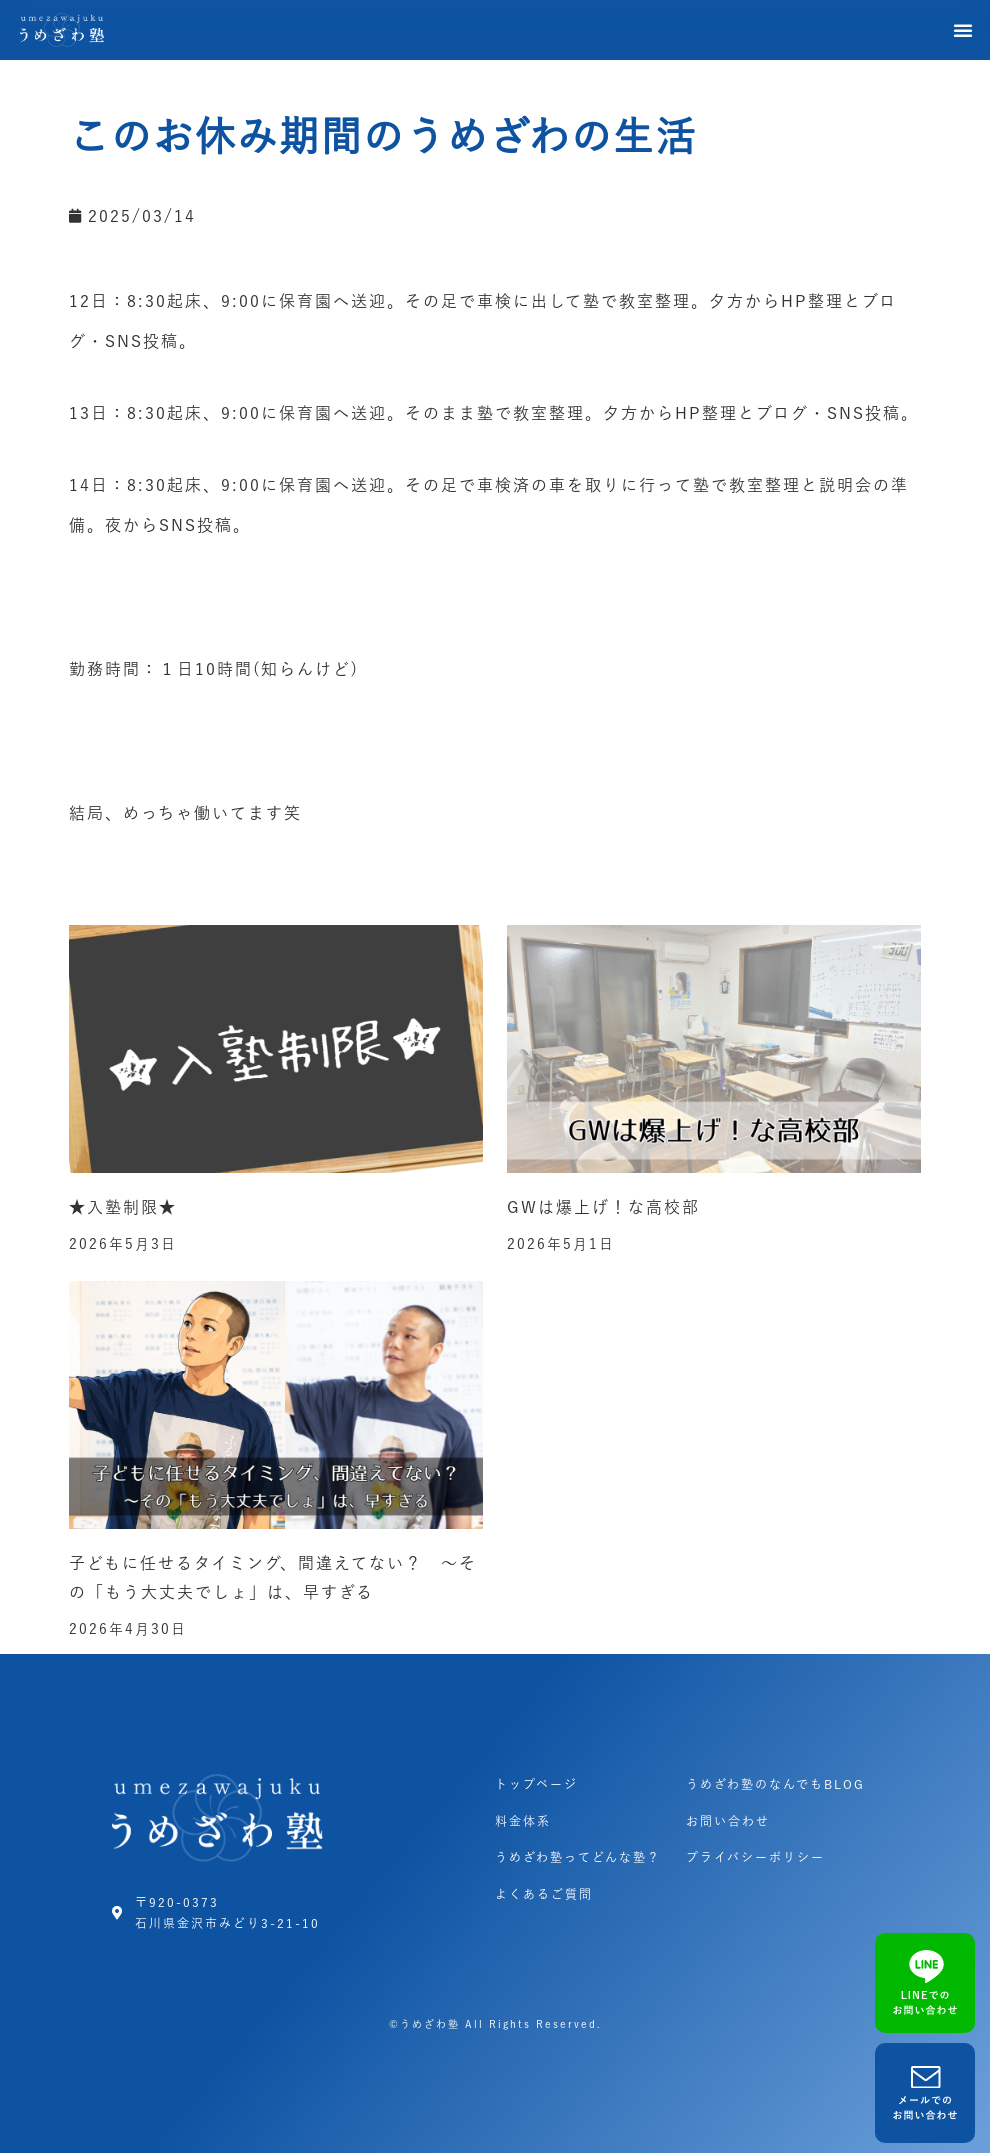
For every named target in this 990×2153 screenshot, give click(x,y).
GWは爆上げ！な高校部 (603, 1207)
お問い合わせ (728, 1821)
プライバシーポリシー (755, 1857)
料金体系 (523, 1821)
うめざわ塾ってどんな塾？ (578, 1857)
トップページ (536, 1784)
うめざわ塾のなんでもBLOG (775, 1784)
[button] (964, 30)
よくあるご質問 (544, 1894)
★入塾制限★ (123, 1207)
